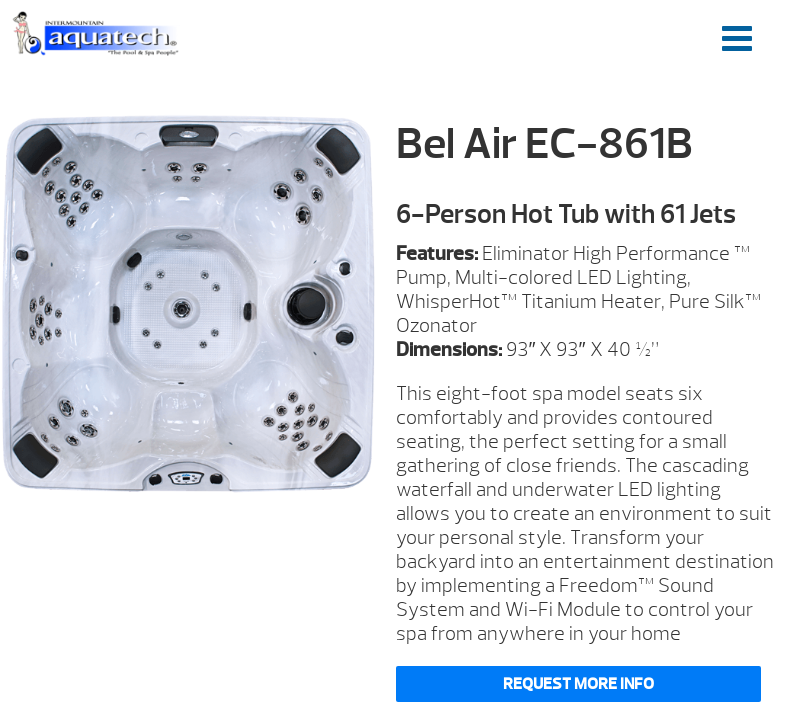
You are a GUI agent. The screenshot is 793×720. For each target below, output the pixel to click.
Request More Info (578, 684)
